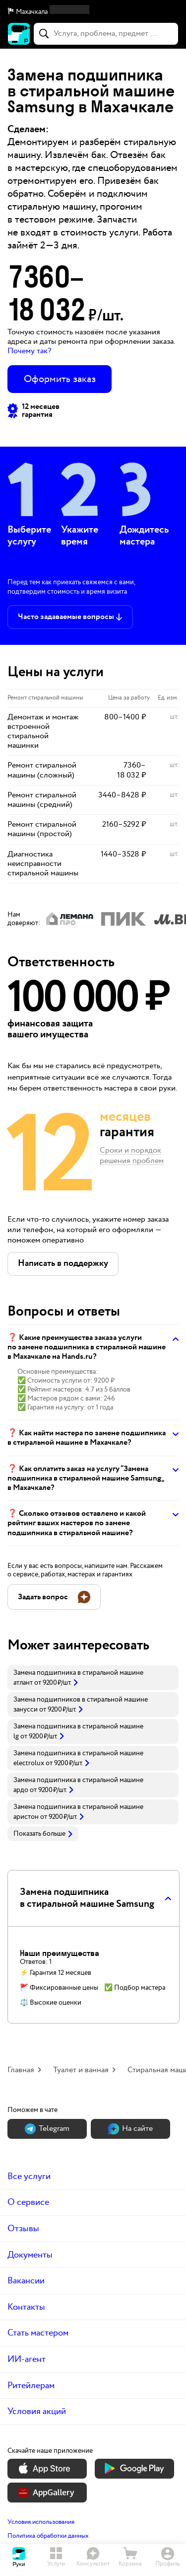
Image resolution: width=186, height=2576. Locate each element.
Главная (20, 2070)
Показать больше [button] (42, 1834)
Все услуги (29, 2176)
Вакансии (26, 2280)
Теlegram (47, 2128)
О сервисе (28, 2202)
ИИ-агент (26, 2359)
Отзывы (23, 2228)
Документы (30, 2255)
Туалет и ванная (81, 2070)
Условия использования (40, 2521)
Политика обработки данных (48, 2535)
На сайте (130, 2128)
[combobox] (106, 34)
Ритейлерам (31, 2385)
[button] (93, 12)
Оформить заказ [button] (60, 379)
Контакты (26, 2307)
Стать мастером (37, 2333)
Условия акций (36, 2411)
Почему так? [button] (29, 351)
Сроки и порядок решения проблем (132, 1156)
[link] (93, 1677)
